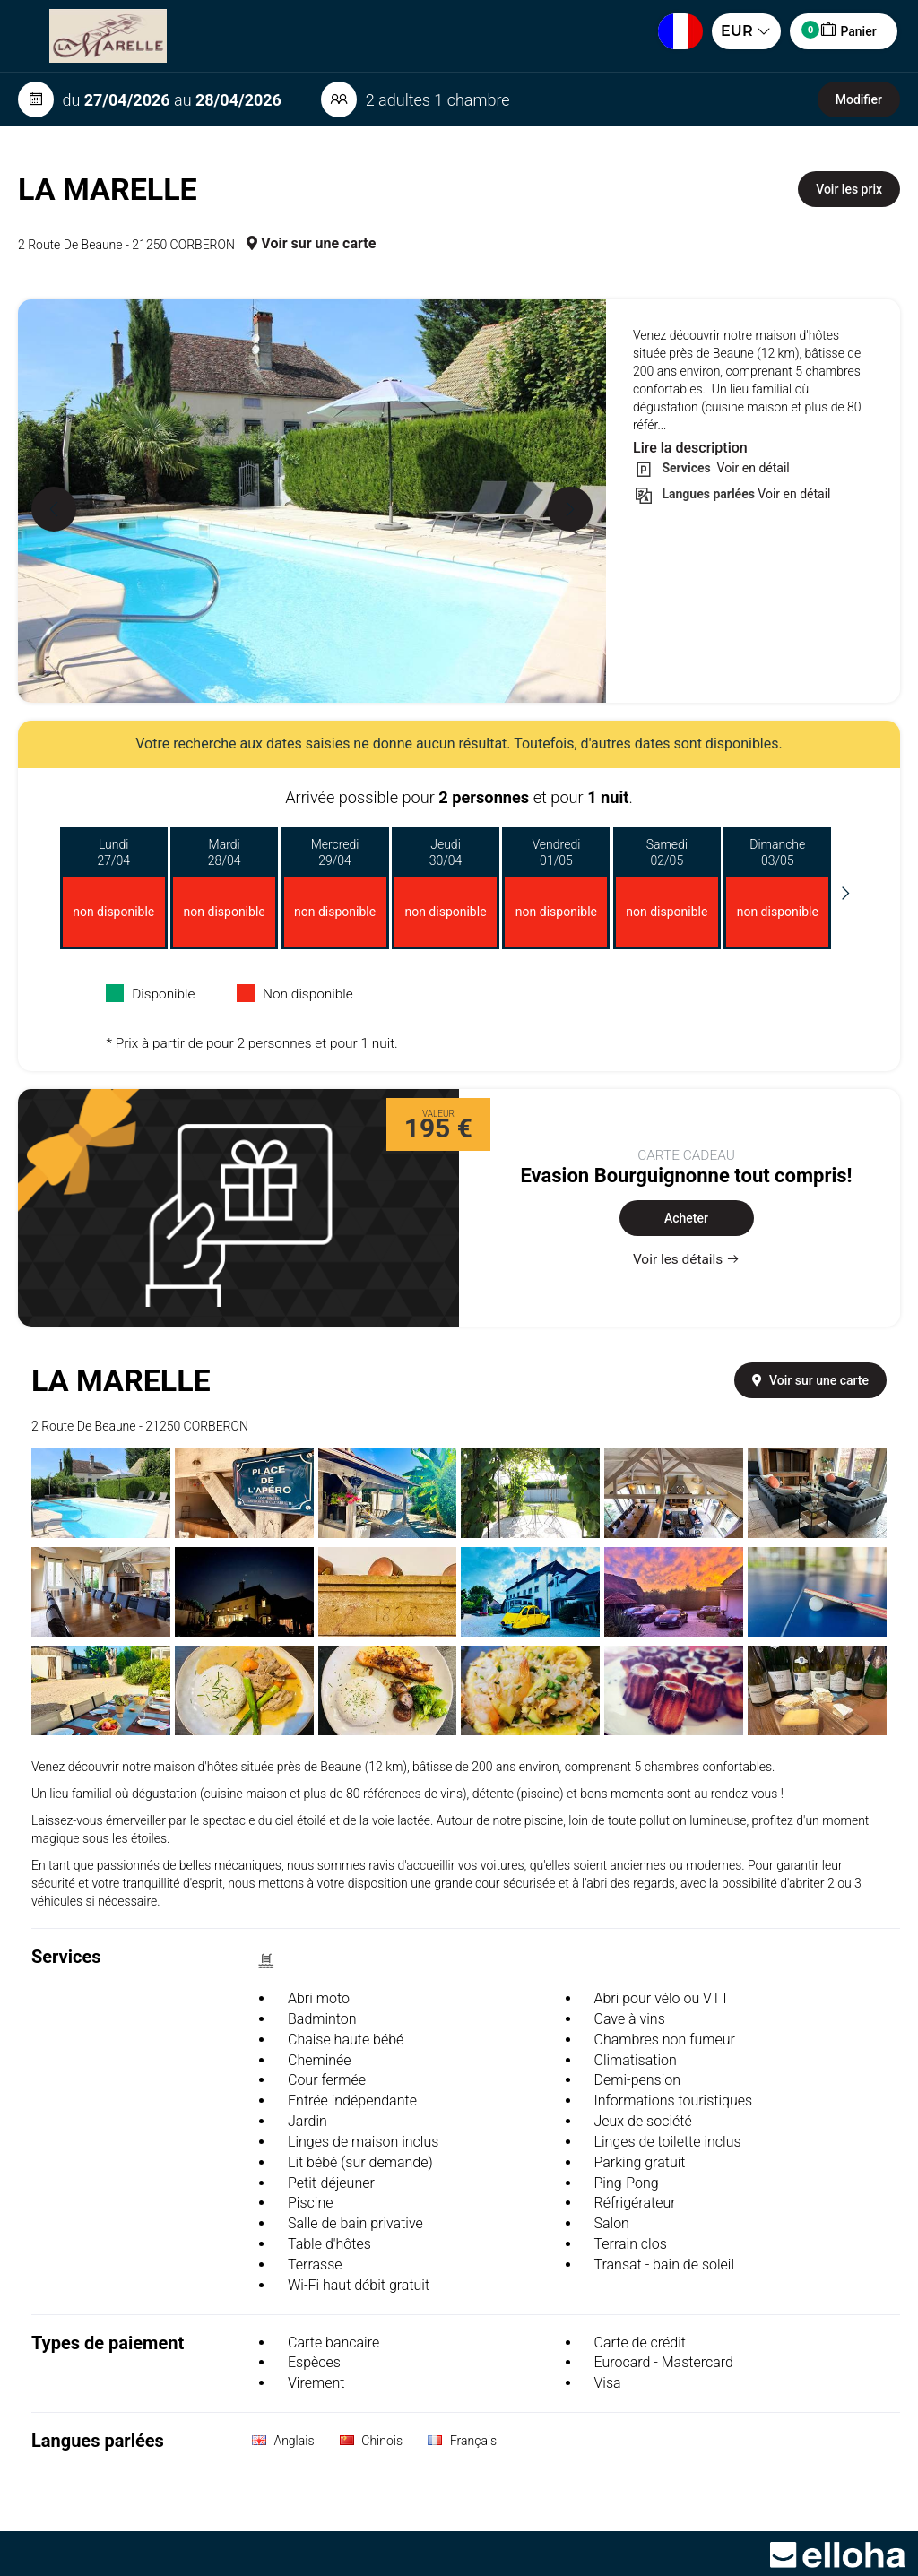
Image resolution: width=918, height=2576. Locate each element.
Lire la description (690, 447)
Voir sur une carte (311, 243)
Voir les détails (686, 1259)
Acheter (686, 1218)
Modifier (859, 99)
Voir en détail (752, 468)
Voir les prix (849, 189)
